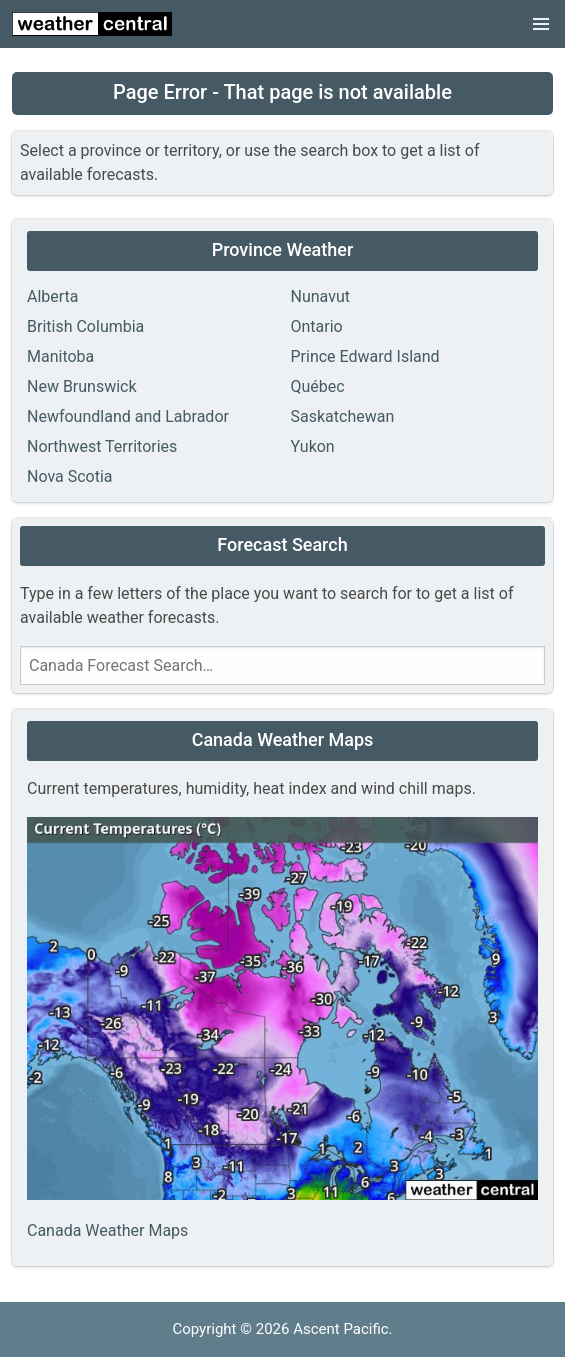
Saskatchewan (343, 416)
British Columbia (85, 326)
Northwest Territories (102, 446)
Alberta (53, 296)
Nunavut (320, 296)
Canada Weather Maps (107, 1230)
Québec (318, 386)
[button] (541, 24)
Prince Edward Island (365, 356)
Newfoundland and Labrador (128, 416)
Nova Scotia (70, 476)
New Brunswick (82, 386)
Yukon (313, 446)
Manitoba (60, 356)
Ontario (317, 326)
